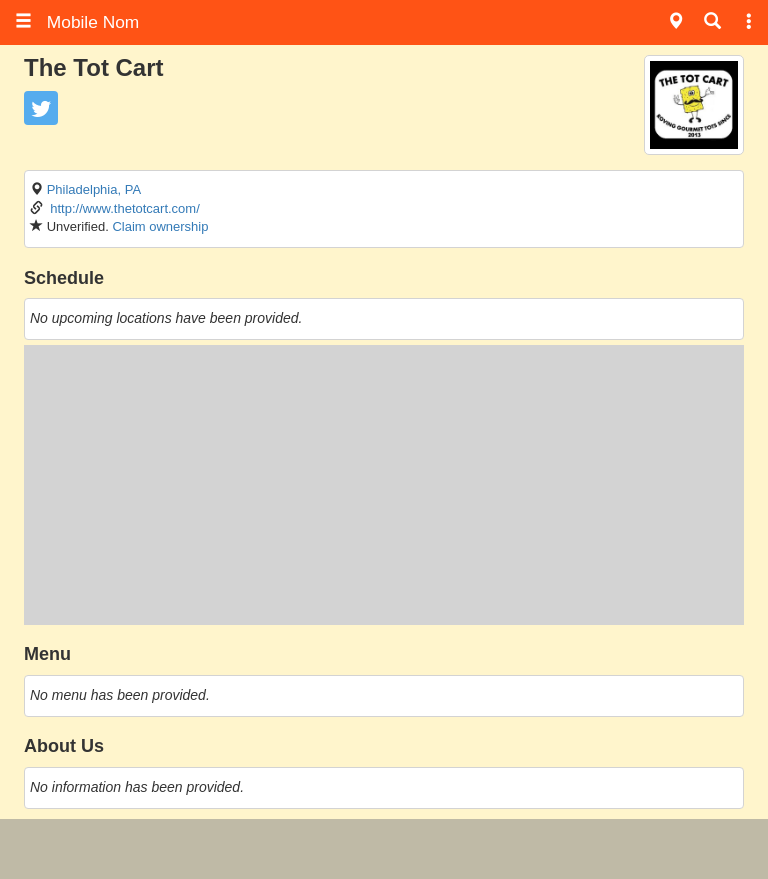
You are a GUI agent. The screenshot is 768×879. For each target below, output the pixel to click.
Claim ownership (160, 226)
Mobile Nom (77, 22)
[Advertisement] (384, 485)
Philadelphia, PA (94, 189)
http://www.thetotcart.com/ (125, 208)
